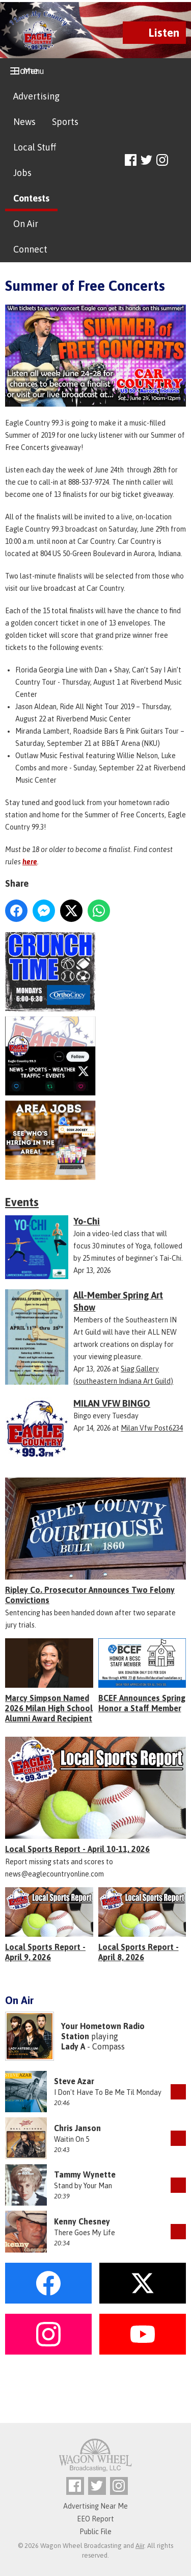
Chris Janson (77, 2128)
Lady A (73, 2046)
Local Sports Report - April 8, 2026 (138, 1952)
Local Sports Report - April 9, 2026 (45, 1952)
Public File (95, 2532)
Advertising (36, 96)
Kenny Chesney (82, 2221)
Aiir (139, 2545)
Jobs (22, 172)
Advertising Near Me (95, 2506)
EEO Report (95, 2519)
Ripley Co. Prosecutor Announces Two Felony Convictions (90, 1595)
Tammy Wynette (85, 2174)
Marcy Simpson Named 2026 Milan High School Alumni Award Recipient (49, 1708)
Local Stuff (34, 147)
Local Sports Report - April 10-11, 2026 (77, 1849)
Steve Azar (74, 2081)
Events (22, 1202)
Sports (65, 121)
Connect (30, 249)
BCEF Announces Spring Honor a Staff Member (141, 1703)
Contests (31, 198)
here (29, 862)
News (24, 121)
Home (25, 70)
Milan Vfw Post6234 (152, 1428)
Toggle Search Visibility (179, 160)
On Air (25, 223)
